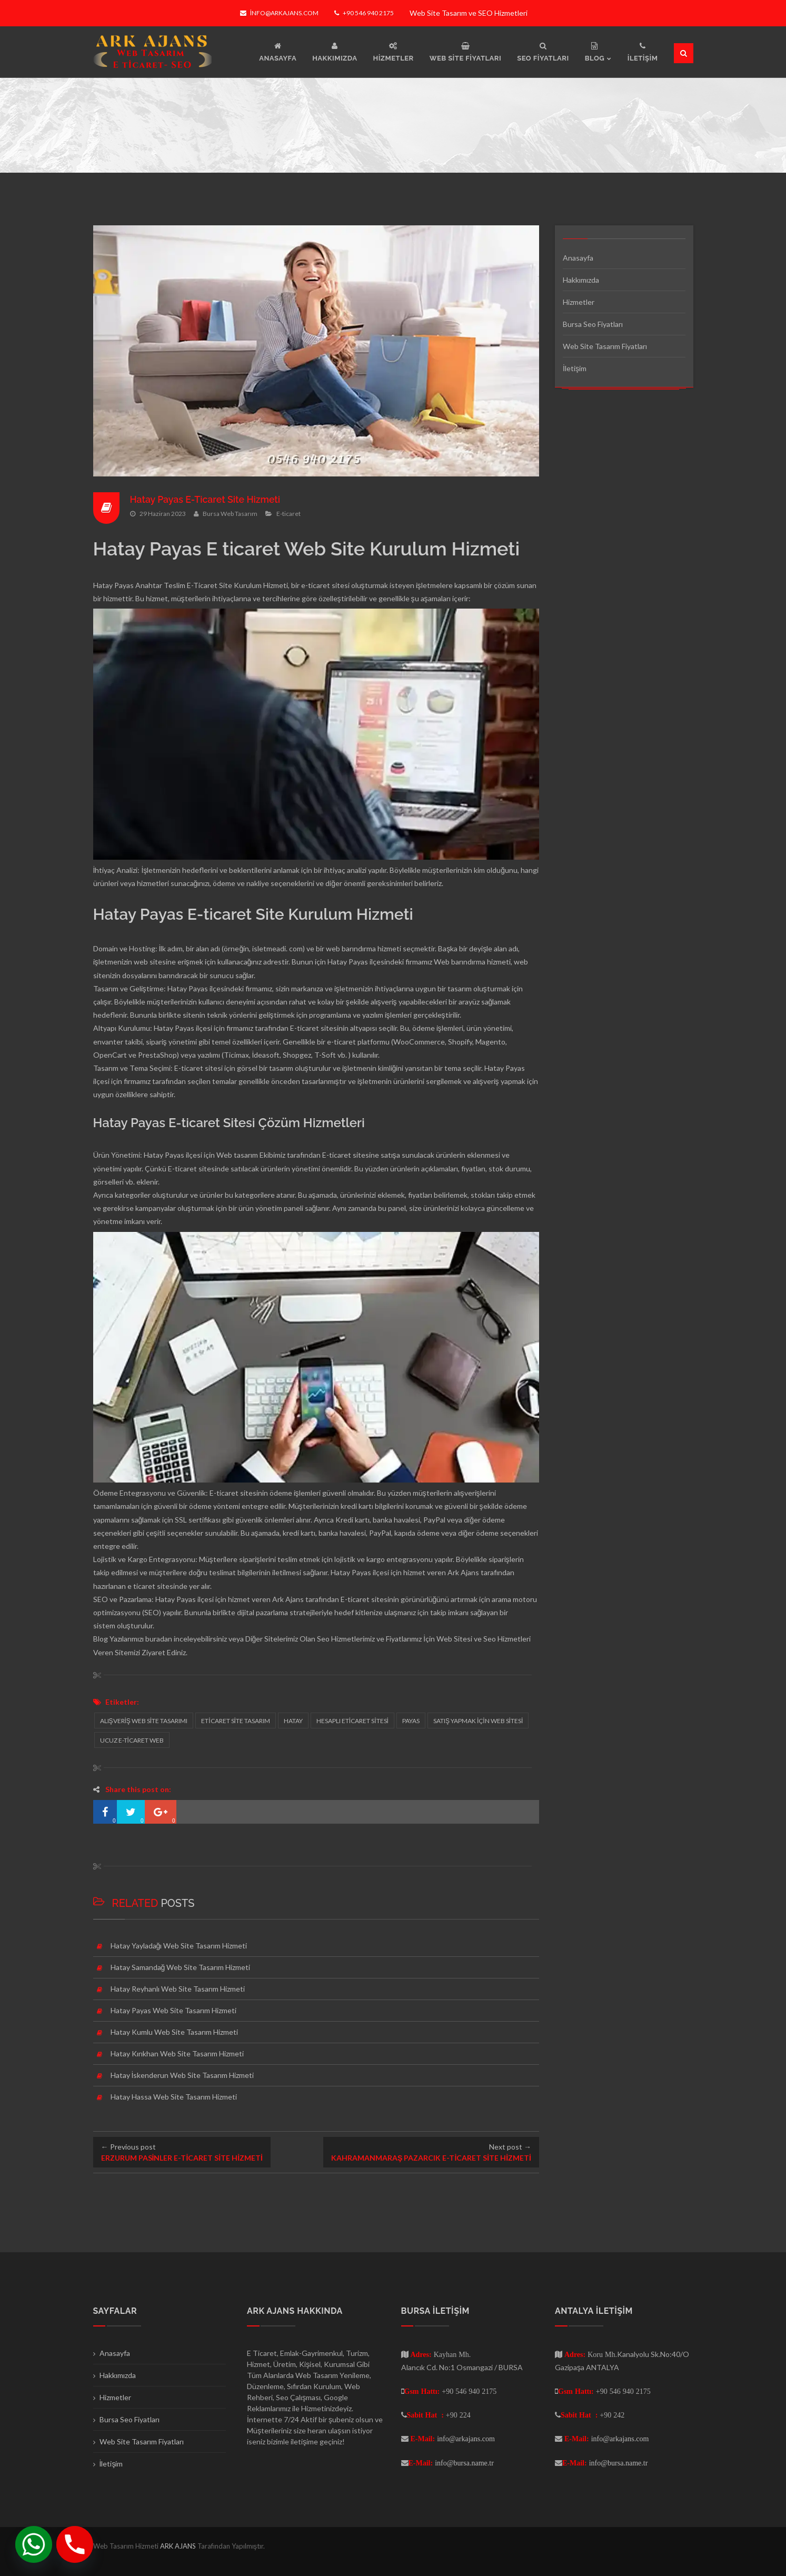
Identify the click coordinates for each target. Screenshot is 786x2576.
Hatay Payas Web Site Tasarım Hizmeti (173, 2010)
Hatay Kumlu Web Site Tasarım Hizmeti (174, 2031)
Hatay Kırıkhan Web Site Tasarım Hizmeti (177, 2053)
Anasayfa (578, 257)
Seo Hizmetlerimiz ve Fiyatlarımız (369, 1638)
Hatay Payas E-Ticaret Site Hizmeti (206, 499)
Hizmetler (578, 301)
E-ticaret (288, 514)
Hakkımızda (581, 279)
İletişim (574, 368)
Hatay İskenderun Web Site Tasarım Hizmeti (182, 2075)
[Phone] (74, 2544)
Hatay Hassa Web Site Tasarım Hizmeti (174, 2096)
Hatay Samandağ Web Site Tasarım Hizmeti (181, 1967)
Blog (100, 1638)
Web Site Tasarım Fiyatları (605, 346)
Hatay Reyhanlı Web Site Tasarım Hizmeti (178, 1988)
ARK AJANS (178, 2546)
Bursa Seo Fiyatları (593, 324)
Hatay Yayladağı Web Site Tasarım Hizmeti (179, 1945)
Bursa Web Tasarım (230, 514)
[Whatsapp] (33, 2544)
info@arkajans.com (279, 13)
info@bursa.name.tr (464, 2462)
